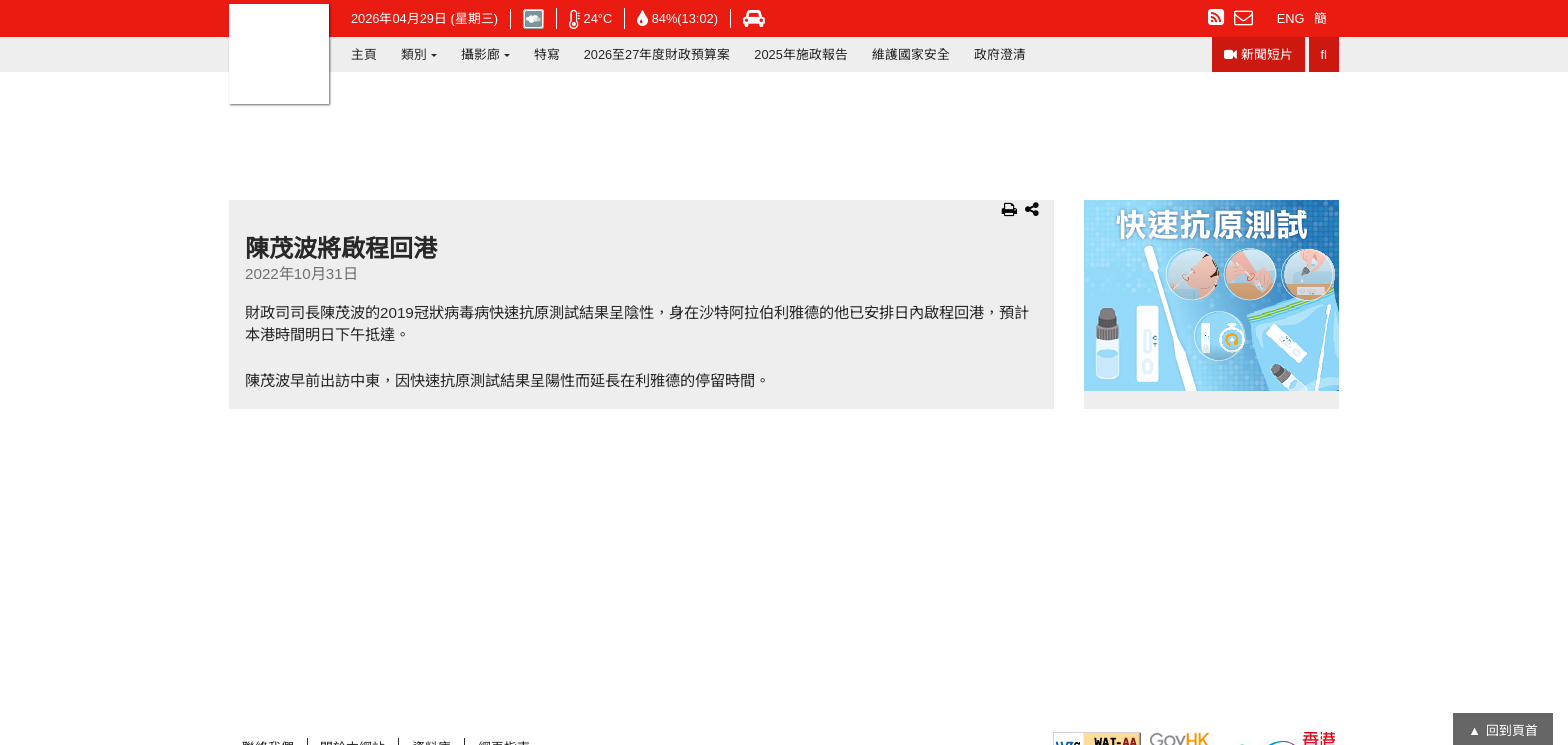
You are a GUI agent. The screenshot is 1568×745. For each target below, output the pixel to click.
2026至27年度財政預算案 (657, 54)
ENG (1291, 18)
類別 (414, 54)
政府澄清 (1000, 54)
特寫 (547, 54)
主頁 (364, 54)
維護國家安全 (911, 54)
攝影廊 (480, 54)
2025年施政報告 (800, 54)
